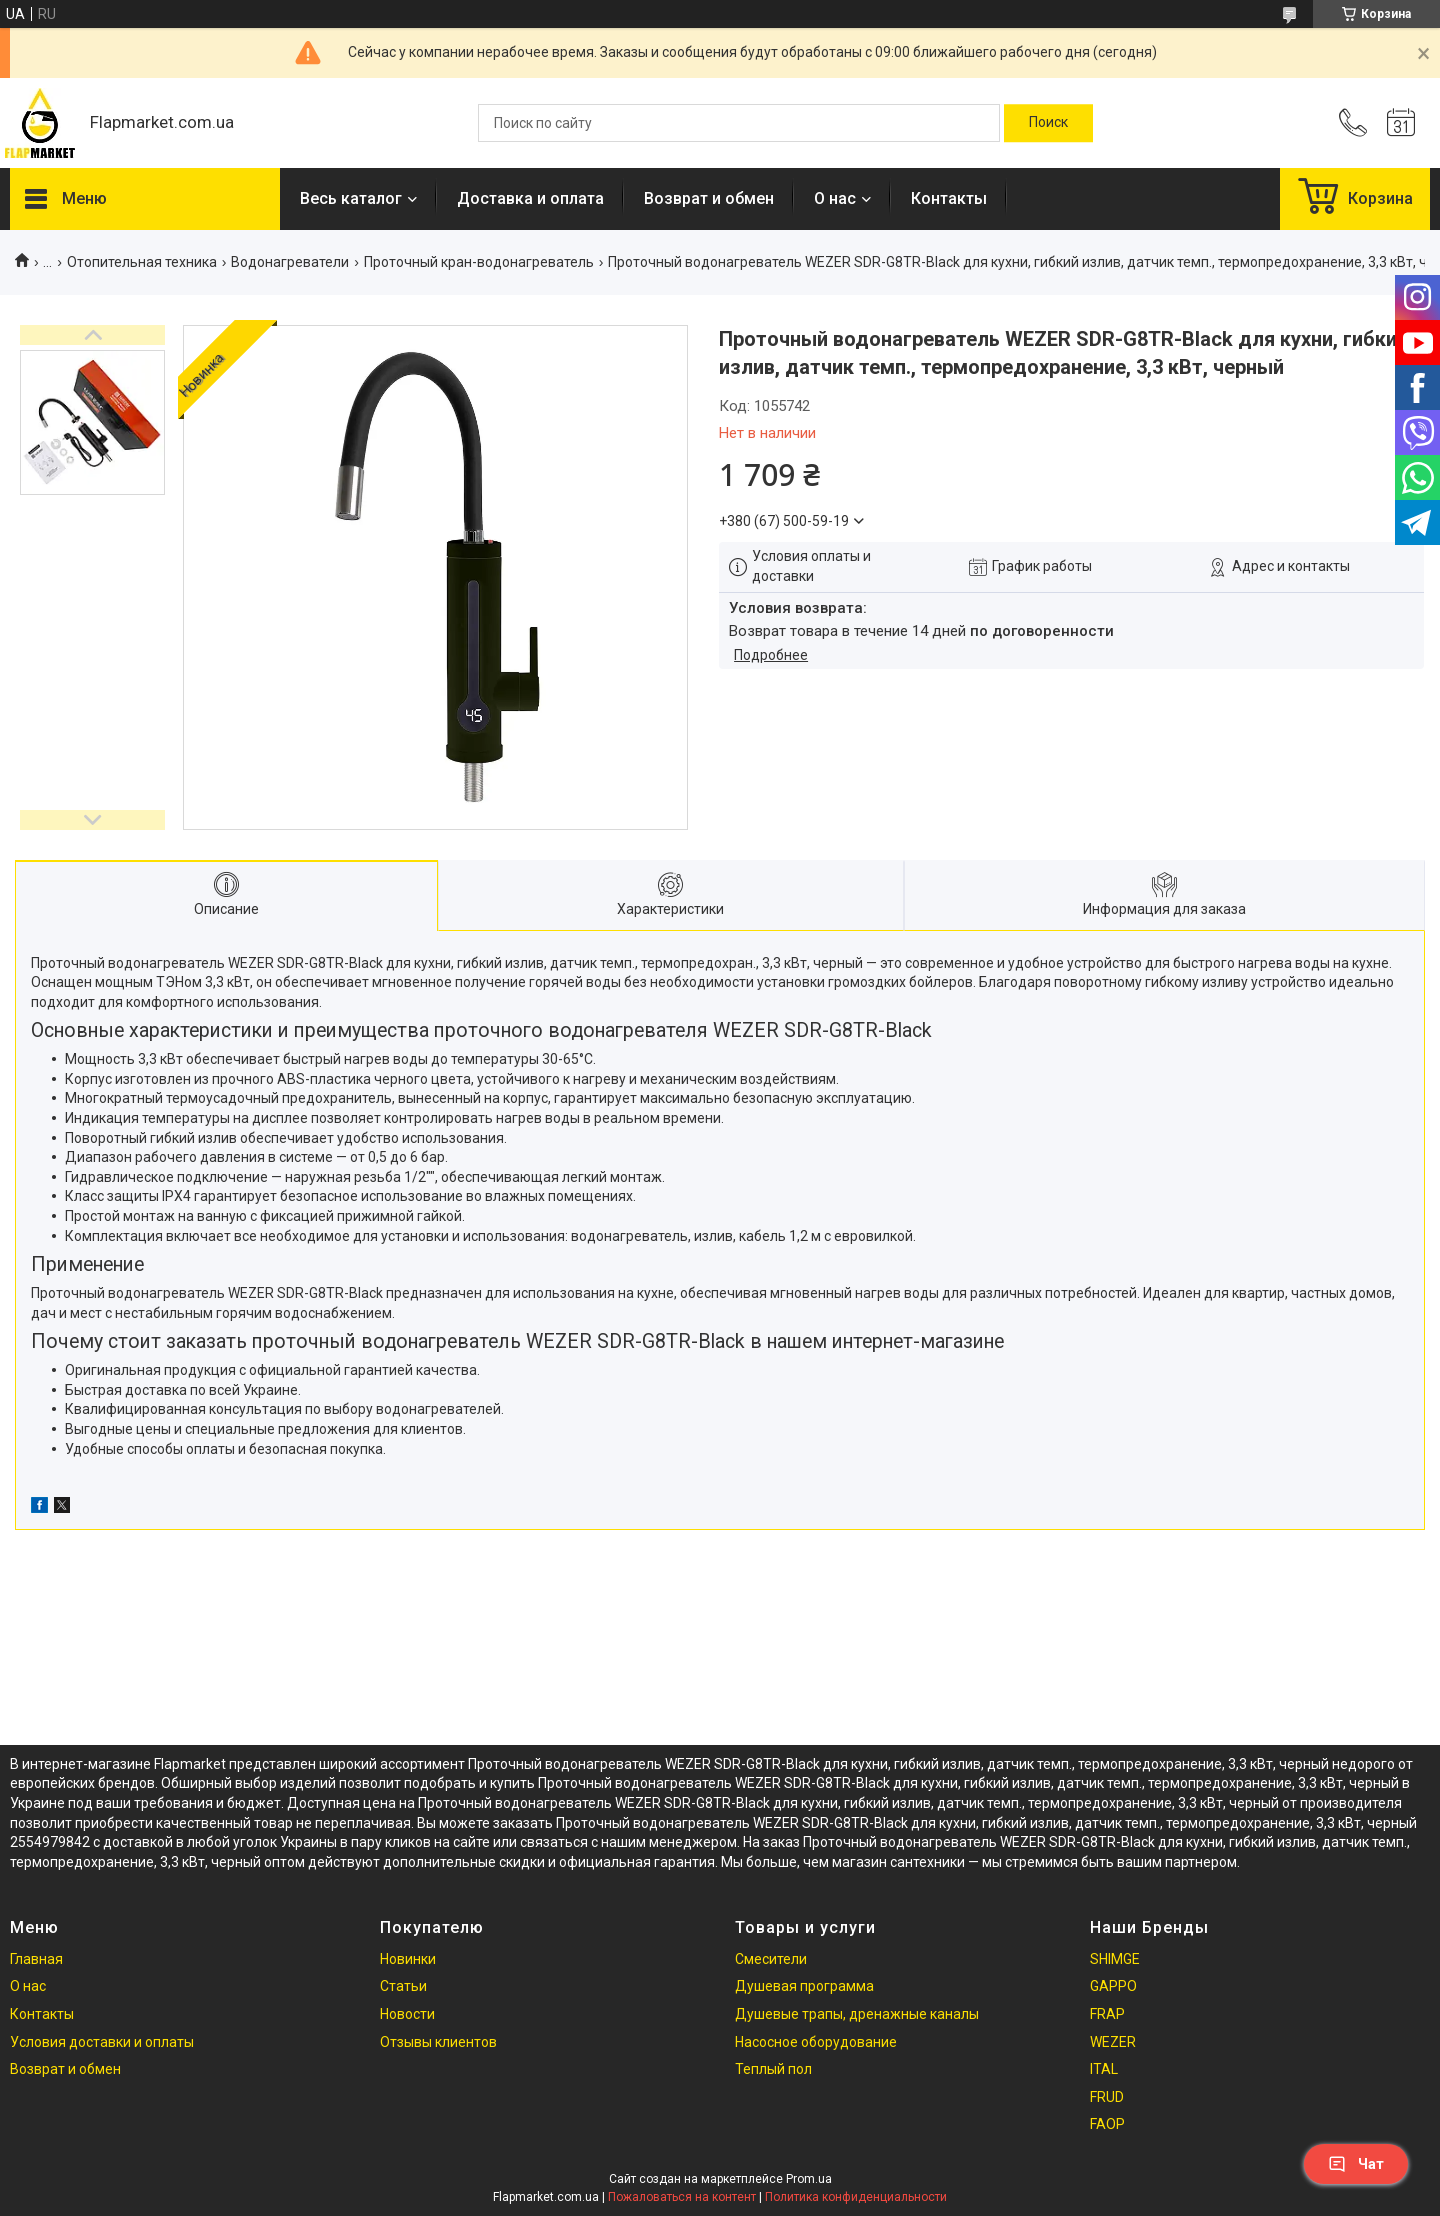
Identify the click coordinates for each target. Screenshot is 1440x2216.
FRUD (1107, 2097)
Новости (407, 2014)
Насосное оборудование (816, 2042)
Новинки (408, 1959)
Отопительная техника (142, 262)
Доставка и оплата (530, 198)
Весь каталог (351, 198)
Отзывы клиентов (438, 2042)
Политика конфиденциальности (856, 2197)
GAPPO (1113, 1986)
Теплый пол (773, 2069)
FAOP (1107, 2124)
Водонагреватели (290, 262)
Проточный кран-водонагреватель (479, 262)
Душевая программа (804, 1986)
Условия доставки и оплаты (102, 2042)
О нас (835, 198)
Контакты (949, 198)
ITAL (1104, 2069)
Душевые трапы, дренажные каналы (857, 2014)
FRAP (1107, 2014)
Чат (1356, 2164)
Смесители (771, 1959)
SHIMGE (1115, 1959)
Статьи (403, 1986)
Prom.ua (809, 2179)
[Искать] (1048, 123)
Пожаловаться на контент (682, 2197)
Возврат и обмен (709, 198)
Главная (36, 1959)
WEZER (1113, 2042)
